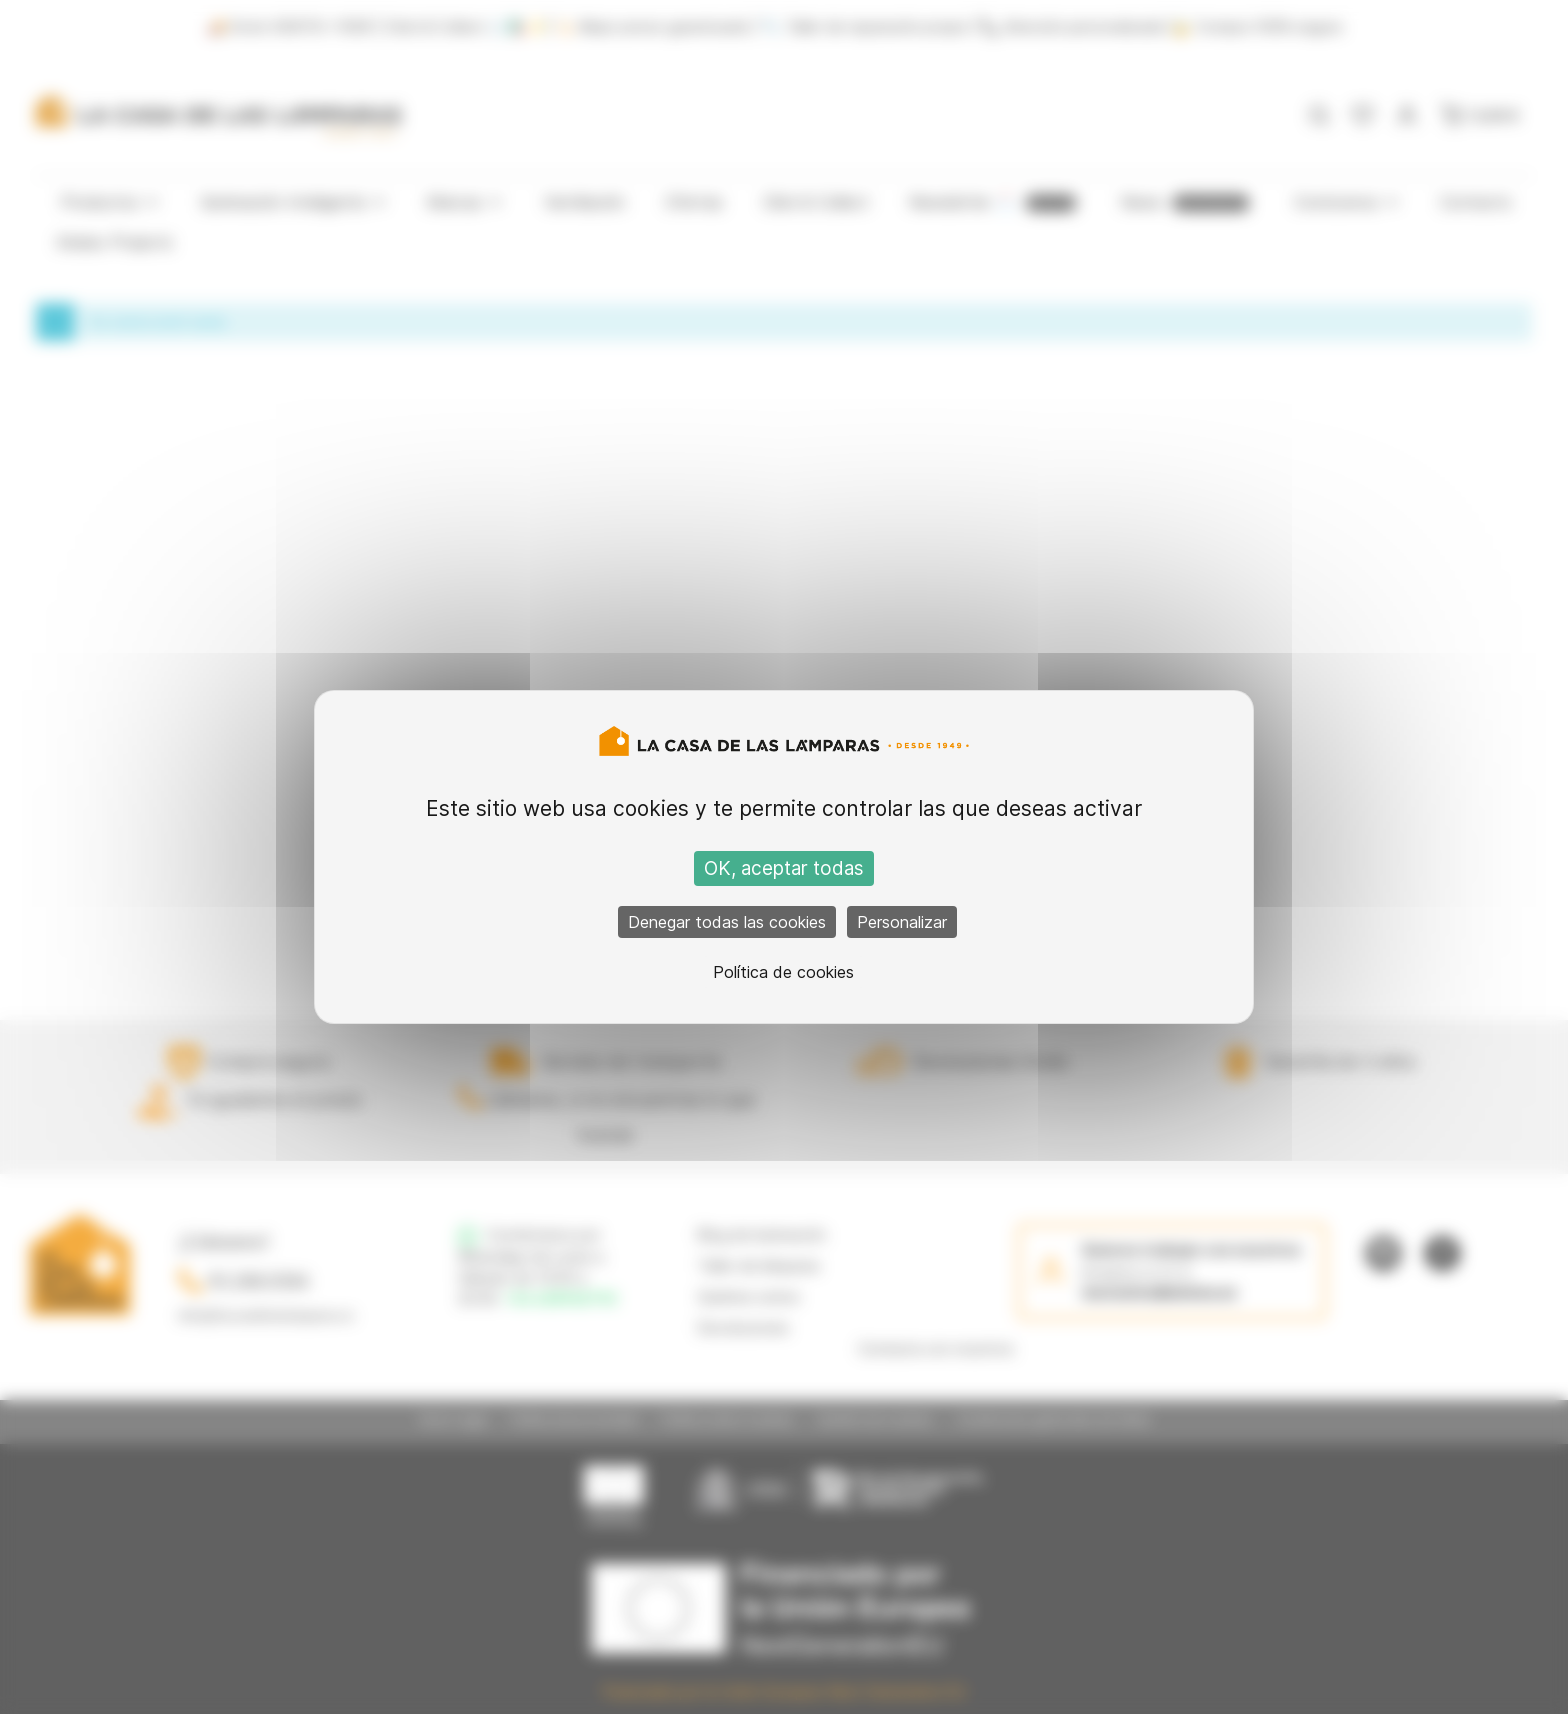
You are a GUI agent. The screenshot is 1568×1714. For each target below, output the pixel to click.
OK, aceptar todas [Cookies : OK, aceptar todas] (784, 868)
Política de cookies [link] (783, 972)
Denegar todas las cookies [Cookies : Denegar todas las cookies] (727, 922)
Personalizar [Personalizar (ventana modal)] (902, 922)
